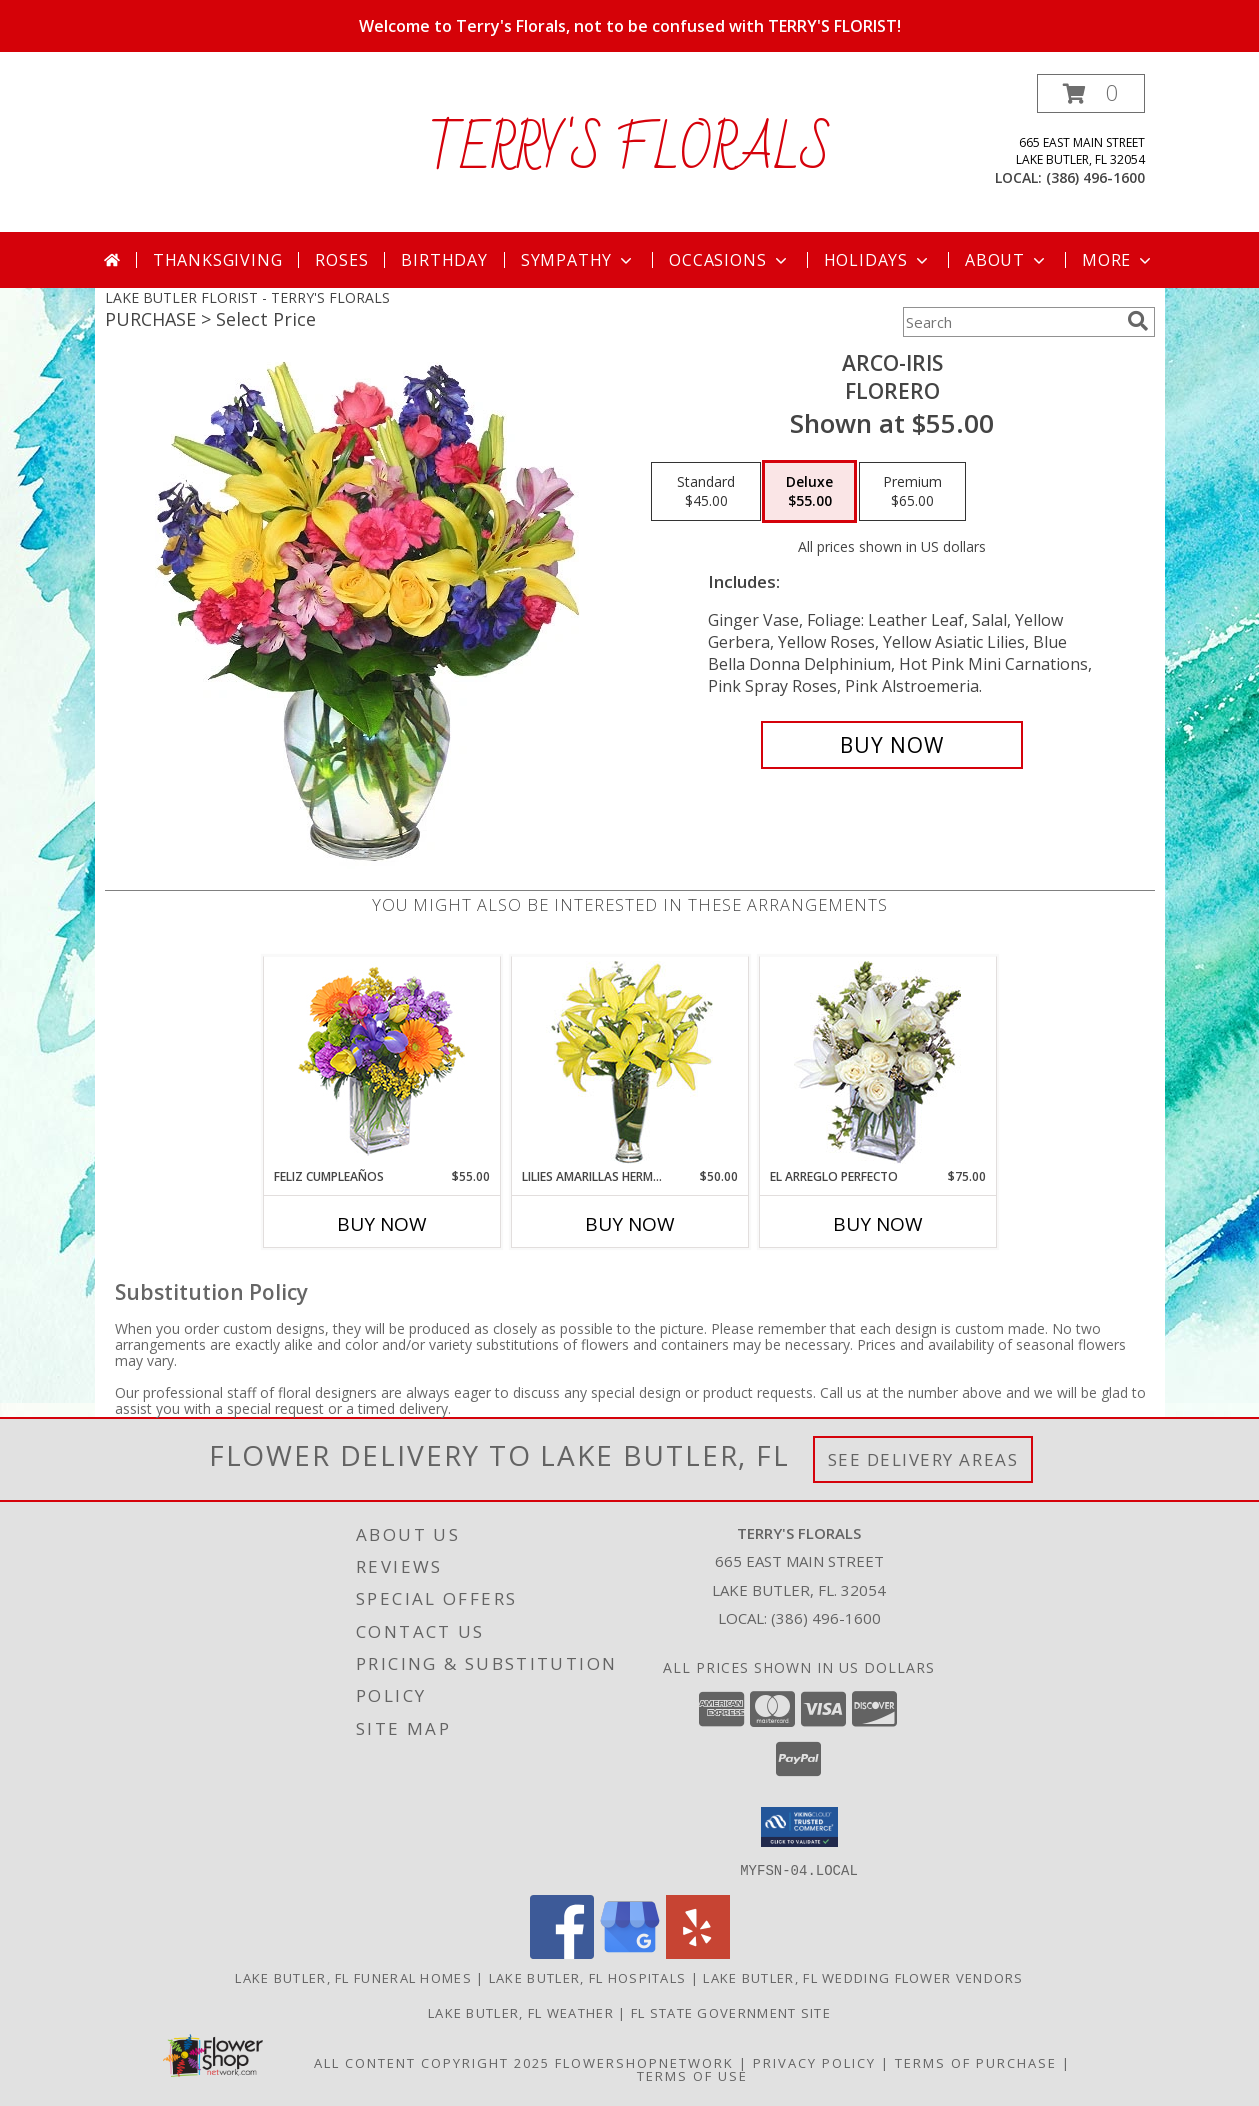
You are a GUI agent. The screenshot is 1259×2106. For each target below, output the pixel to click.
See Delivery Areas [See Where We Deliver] (923, 1459)
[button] (1091, 93)
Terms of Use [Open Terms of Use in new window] (692, 2075)
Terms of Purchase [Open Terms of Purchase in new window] (976, 2062)
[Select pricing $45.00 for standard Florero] (706, 492)
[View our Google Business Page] (630, 1952)
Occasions (729, 260)
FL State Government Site (731, 2012)
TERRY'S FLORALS (629, 151)
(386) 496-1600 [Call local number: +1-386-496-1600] (1095, 177)
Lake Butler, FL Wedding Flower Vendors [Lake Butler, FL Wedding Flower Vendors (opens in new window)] (863, 1977)
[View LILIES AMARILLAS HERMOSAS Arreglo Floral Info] (629, 1062)
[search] (1138, 321)
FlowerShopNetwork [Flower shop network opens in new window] (644, 2062)
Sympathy (578, 260)
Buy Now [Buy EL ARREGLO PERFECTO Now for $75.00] (878, 1224)
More (1118, 260)
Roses (341, 260)
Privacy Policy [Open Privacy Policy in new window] (814, 2062)
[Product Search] (1011, 322)
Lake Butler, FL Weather (521, 2012)
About (1007, 260)
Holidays (878, 260)
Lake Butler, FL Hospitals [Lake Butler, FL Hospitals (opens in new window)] (588, 1977)
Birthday (444, 260)
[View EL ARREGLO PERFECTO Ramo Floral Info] (877, 1062)
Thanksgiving (218, 260)
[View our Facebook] (562, 1952)
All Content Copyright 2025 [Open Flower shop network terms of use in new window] (432, 2062)
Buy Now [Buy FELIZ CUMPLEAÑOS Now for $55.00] (382, 1224)
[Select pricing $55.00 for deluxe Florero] (809, 492)
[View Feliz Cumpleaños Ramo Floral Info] (381, 1062)
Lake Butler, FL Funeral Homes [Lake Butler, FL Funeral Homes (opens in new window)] (353, 1977)
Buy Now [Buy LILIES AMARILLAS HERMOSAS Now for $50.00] (630, 1224)
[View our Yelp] (698, 1952)
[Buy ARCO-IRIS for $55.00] (892, 745)
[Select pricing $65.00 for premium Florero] (912, 492)
